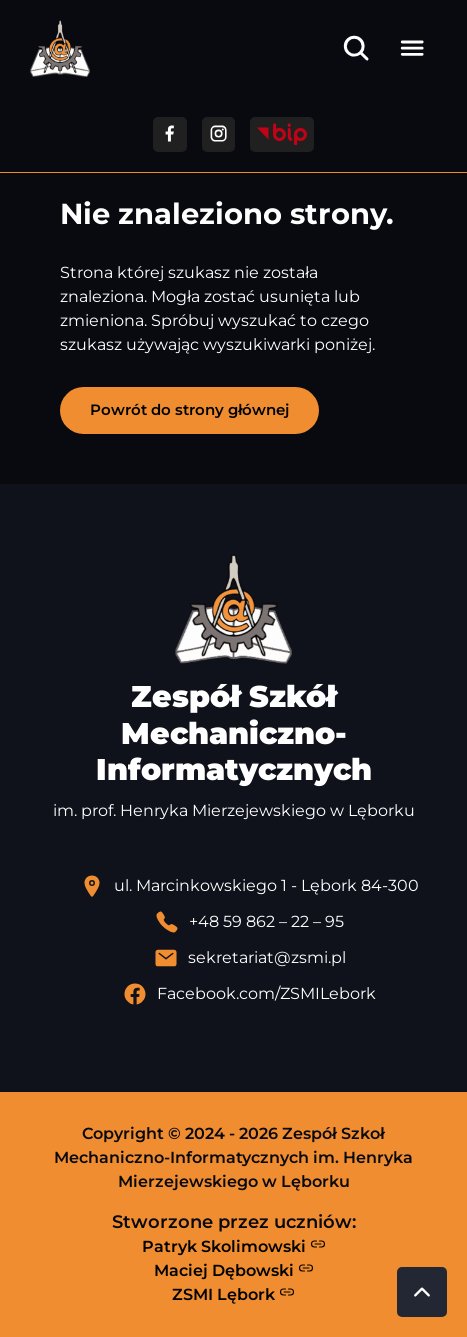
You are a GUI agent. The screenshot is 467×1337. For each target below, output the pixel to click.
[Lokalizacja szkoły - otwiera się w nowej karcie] (249, 886)
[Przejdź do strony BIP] (282, 134)
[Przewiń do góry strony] (422, 1292)
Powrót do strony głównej (189, 409)
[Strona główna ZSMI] (60, 48)
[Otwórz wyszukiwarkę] (356, 48)
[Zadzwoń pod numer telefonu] (249, 922)
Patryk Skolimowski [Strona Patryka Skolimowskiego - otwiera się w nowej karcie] (234, 1246)
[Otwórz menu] (412, 48)
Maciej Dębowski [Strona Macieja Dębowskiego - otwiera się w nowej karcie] (234, 1270)
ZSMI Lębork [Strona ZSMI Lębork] (233, 1294)
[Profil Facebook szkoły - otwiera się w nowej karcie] (249, 994)
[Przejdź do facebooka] (169, 134)
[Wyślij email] (249, 958)
